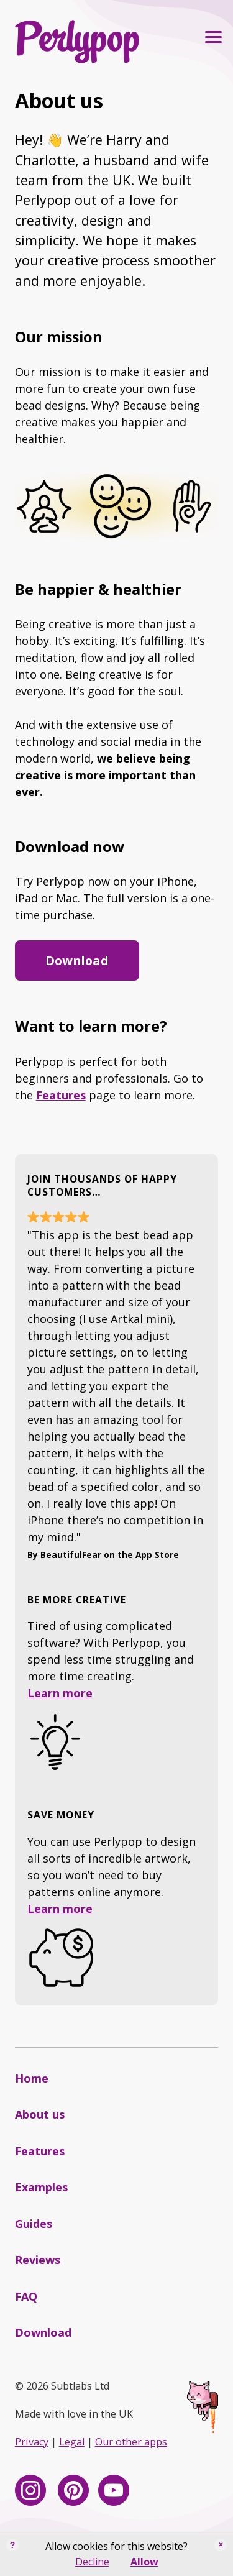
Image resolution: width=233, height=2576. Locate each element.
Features (61, 1095)
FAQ (26, 2296)
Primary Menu (209, 36)
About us (40, 2114)
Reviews (37, 2259)
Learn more (60, 1692)
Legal (72, 2442)
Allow (144, 2562)
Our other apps (131, 2442)
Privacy (31, 2442)
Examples (41, 2187)
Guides (33, 2223)
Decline (92, 2562)
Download (77, 960)
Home (31, 2078)
